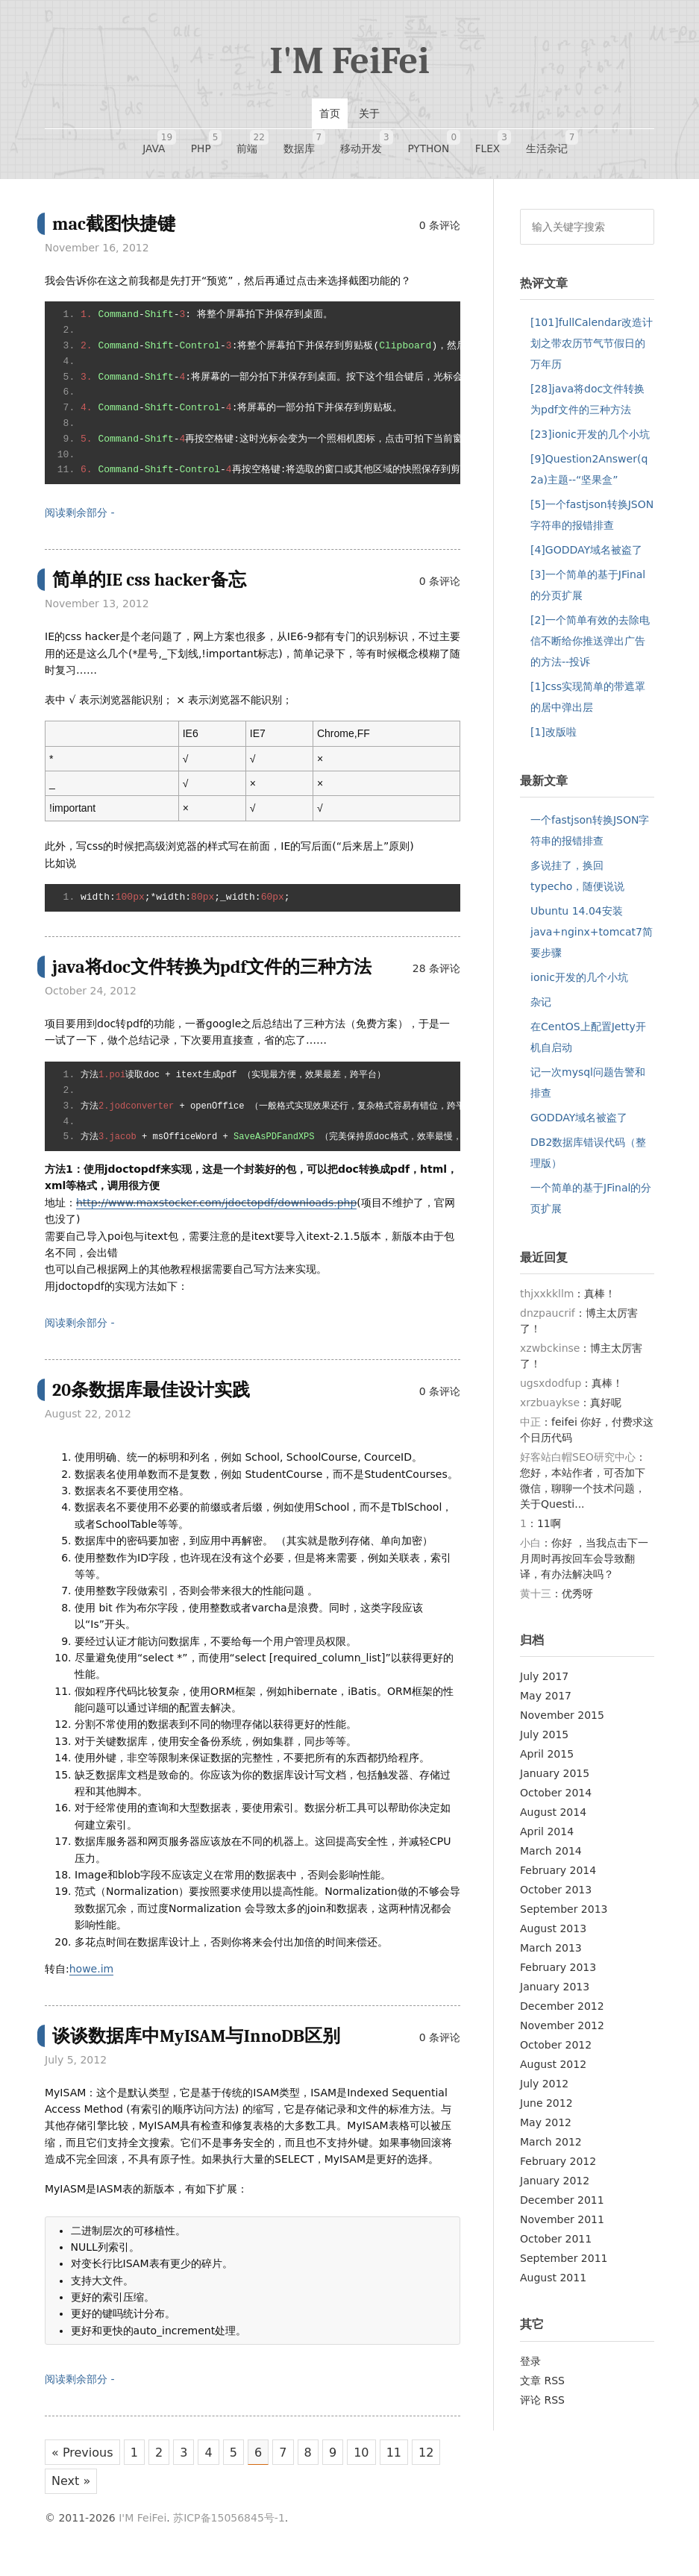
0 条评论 (439, 233)
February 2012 (558, 2169)
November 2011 (562, 2228)
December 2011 (562, 2208)
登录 (530, 2369)
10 (376, 2461)
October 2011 (556, 2247)
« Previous (83, 2461)
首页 (329, 113)
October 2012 (556, 2053)
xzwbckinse (550, 1356)
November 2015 (562, 1723)
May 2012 (545, 2131)
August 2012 (553, 2072)
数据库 (302, 144)
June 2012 (546, 2111)
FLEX (470, 144)
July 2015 (544, 1743)
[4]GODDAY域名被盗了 (586, 557)
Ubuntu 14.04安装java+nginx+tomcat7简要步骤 (591, 939)
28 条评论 (436, 976)
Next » (105, 2493)
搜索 (638, 234)
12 (59, 2493)
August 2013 (553, 1937)
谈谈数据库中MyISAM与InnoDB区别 (202, 2043)
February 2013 (558, 1975)
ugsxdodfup (550, 1391)
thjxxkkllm (547, 1302)
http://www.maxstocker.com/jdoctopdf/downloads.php (216, 1210)
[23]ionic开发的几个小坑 (590, 442)
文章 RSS (542, 2388)
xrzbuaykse (550, 1411)
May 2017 (545, 1704)
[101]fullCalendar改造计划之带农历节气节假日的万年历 (591, 350)
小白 (530, 1551)
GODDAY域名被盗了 (578, 1125)
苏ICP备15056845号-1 (229, 2530)
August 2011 (553, 2286)
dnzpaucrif (547, 1321)
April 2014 (547, 1840)
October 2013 (556, 1898)
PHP (217, 144)
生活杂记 (523, 144)
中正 (530, 1430)
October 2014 (556, 1801)
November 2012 (562, 2034)
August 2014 (553, 1820)
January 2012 (554, 2189)
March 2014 (551, 1859)
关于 (369, 113)
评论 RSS (542, 2407)
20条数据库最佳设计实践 (155, 1397)
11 (410, 2461)
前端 (257, 144)
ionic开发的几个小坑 (579, 985)
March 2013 (551, 1956)
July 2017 (544, 1684)
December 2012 (562, 2014)
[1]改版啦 (553, 739)
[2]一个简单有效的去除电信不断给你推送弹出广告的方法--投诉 (590, 648)
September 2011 (563, 2266)
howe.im (91, 1976)
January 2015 (554, 1781)
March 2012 (551, 2150)
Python (418, 144)
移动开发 (357, 144)
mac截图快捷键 (116, 231)
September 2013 (563, 1917)
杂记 (540, 1009)
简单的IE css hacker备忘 (153, 587)
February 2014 (558, 1878)
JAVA (177, 144)
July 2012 (544, 2092)
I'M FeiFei (349, 61)
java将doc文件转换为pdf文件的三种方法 (218, 974)
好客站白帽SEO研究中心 (578, 1465)
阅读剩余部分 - (80, 521)
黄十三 (535, 1602)
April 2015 (547, 1762)
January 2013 (554, 1995)
